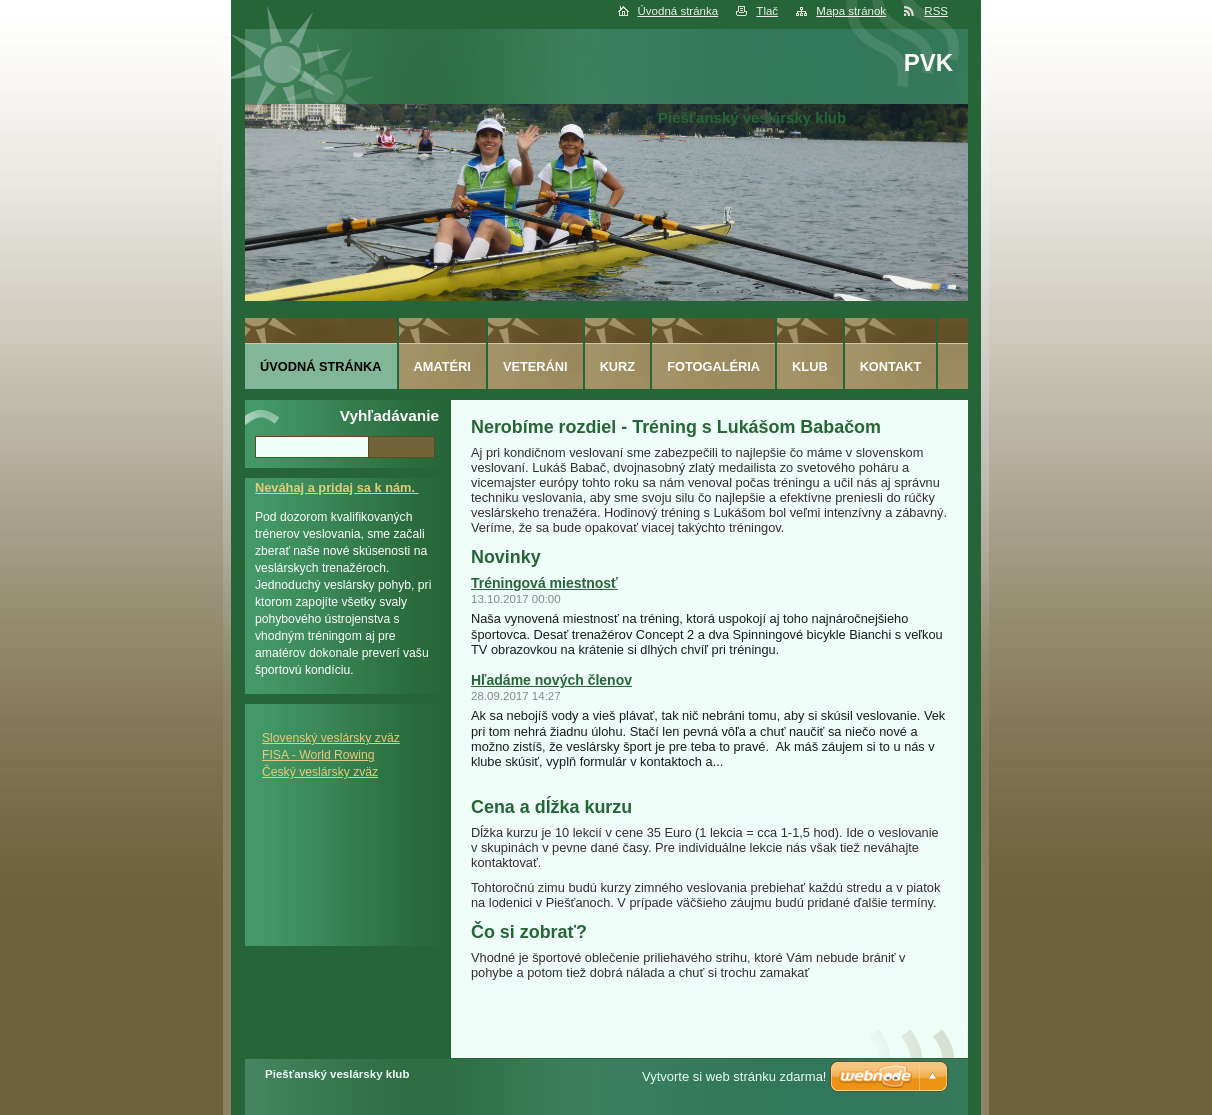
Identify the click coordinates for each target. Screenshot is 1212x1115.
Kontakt (891, 366)
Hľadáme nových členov (551, 680)
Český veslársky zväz (320, 772)
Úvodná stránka (678, 11)
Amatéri (442, 366)
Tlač (767, 11)
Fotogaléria (713, 366)
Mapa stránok (851, 11)
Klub (810, 366)
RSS (936, 11)
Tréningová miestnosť (544, 583)
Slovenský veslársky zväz (331, 738)
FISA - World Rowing (318, 755)
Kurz (618, 366)
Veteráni (535, 366)
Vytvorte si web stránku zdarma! (734, 1076)
